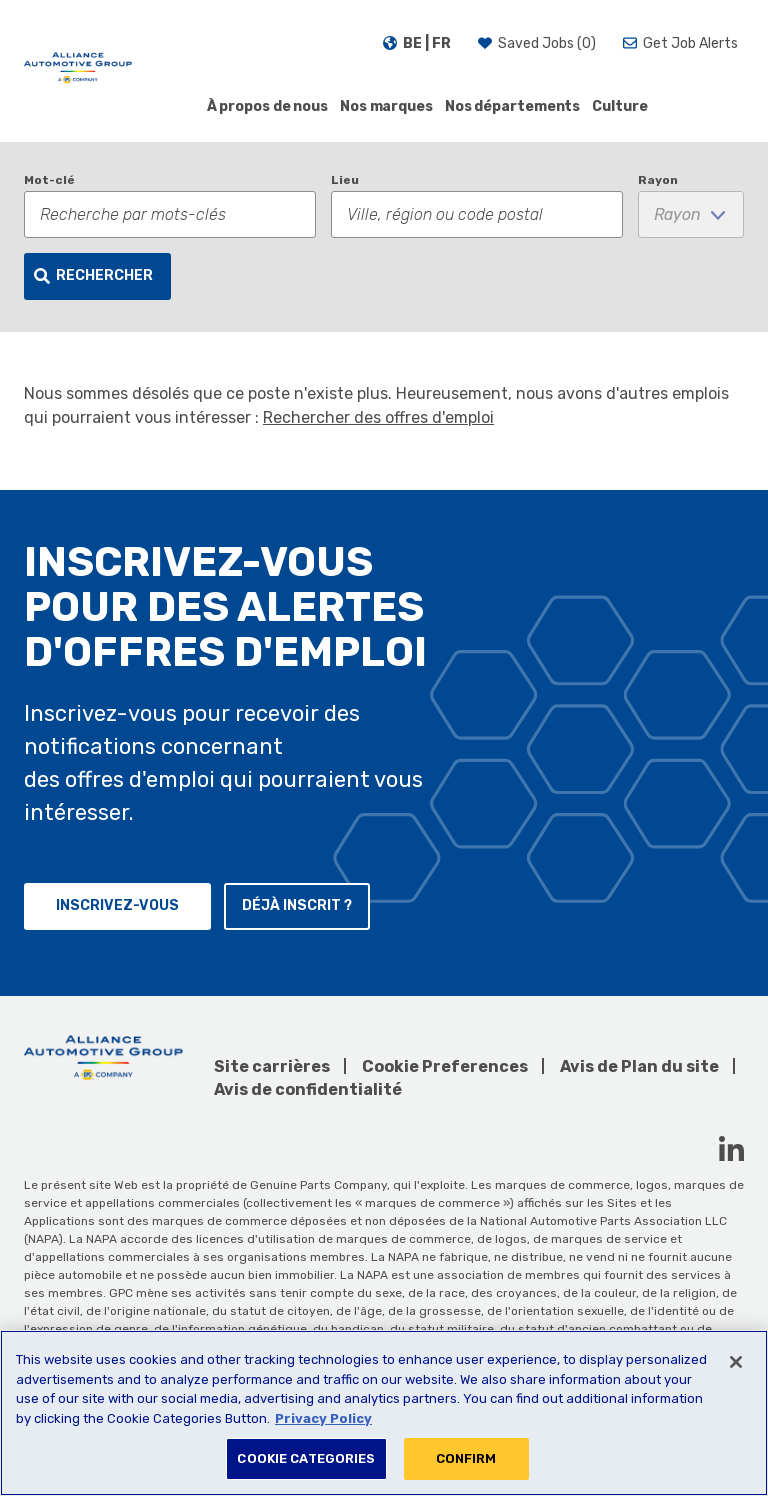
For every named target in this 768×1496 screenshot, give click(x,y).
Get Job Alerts (690, 43)
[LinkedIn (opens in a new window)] (731, 1148)
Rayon (658, 180)
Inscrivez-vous (117, 905)
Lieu (345, 180)
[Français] (417, 44)
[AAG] (78, 70)
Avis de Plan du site (639, 1066)
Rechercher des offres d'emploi (378, 417)
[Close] (736, 1362)
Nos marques (386, 106)
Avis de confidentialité (308, 1089)
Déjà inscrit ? (297, 905)
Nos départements (512, 106)
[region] (384, 1413)
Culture (619, 106)
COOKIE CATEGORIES (306, 1458)
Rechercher (104, 275)
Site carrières (272, 1066)
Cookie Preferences (445, 1066)
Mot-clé (49, 180)
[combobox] (477, 214)
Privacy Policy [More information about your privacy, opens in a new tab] (323, 1418)
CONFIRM (466, 1458)
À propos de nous (267, 106)
